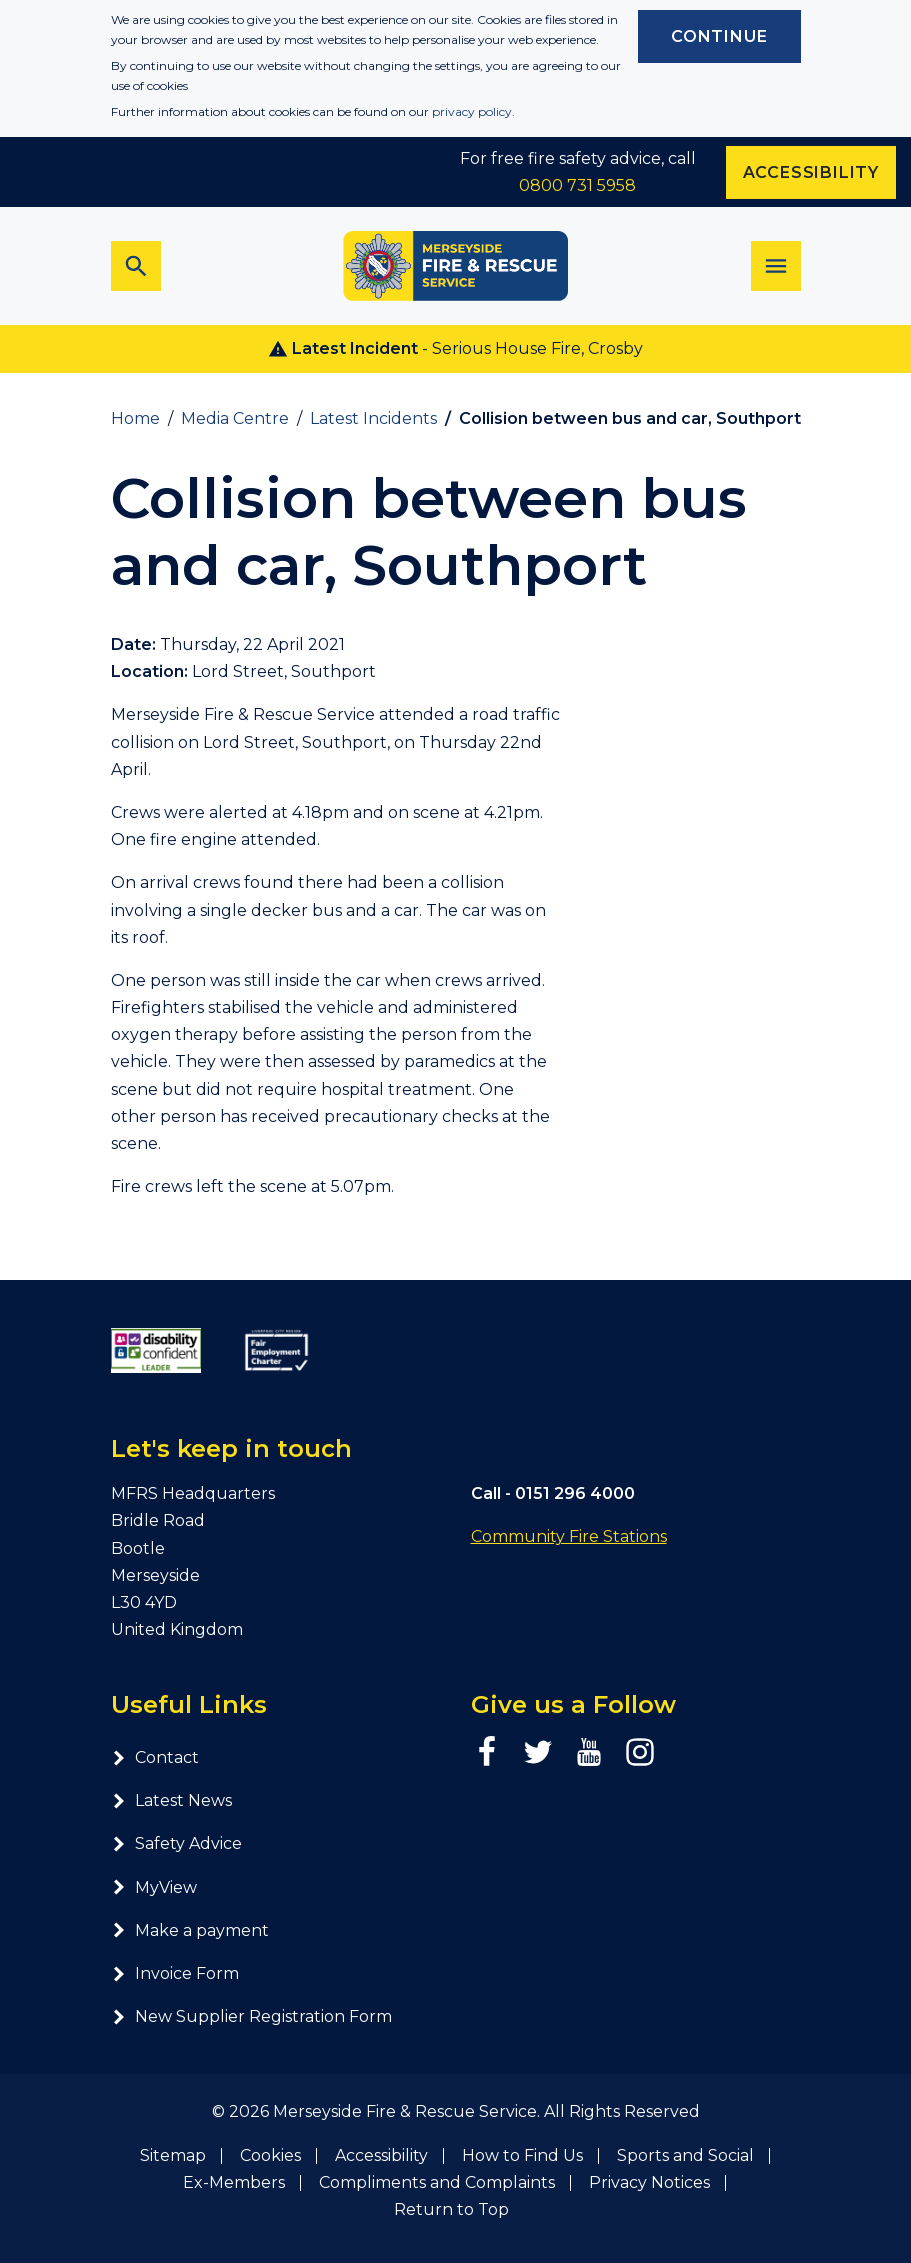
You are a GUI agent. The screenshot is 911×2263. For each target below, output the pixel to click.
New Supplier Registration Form (251, 2016)
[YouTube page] (589, 1752)
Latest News (171, 1800)
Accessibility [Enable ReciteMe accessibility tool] (811, 172)
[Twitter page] (538, 1752)
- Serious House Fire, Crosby (455, 349)
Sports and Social (685, 2155)
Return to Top (451, 2209)
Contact (155, 1757)
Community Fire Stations (569, 1536)
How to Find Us (522, 2155)
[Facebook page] (487, 1752)
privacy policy (472, 111)
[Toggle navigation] (776, 266)
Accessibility (381, 2155)
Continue (719, 36)
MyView (154, 1887)
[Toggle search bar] (136, 266)
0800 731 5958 (577, 185)
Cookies (270, 2155)
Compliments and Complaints (437, 2182)
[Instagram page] (640, 1752)
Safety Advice (176, 1843)
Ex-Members (234, 2182)
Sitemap (173, 2155)
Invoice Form (175, 1973)
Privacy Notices (649, 2182)
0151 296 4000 (575, 1493)
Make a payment (190, 1930)
